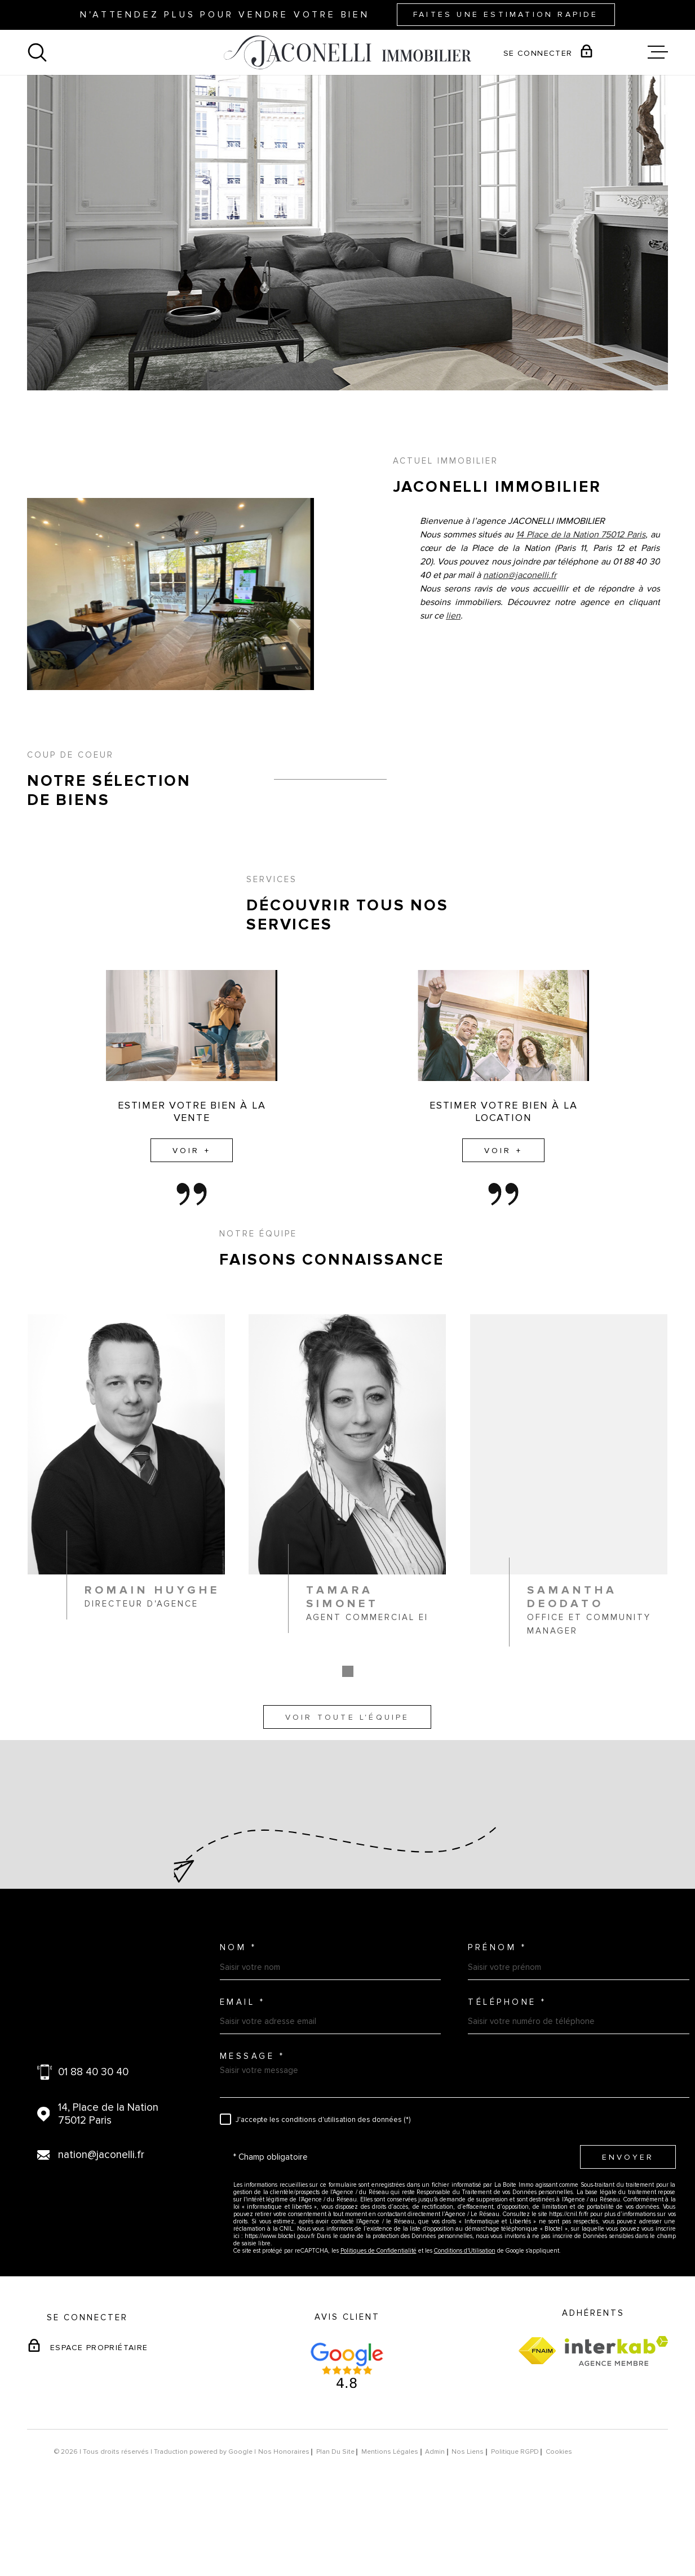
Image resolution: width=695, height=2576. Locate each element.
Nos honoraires (283, 2523)
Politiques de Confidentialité (378, 2321)
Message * (252, 2127)
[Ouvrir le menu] (658, 52)
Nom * (238, 2018)
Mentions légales (389, 2523)
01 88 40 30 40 (93, 2143)
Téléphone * (507, 2073)
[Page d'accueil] (348, 52)
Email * (242, 2073)
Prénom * (497, 2018)
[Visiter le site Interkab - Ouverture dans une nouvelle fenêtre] (616, 2422)
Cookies (559, 2523)
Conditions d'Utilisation (464, 2321)
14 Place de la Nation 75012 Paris (580, 620)
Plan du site (335, 2523)
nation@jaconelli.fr (519, 660)
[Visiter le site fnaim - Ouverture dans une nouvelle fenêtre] (537, 2421)
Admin (435, 2523)
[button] (347, 1757)
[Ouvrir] (37, 52)
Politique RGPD (515, 2523)
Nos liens (467, 2523)
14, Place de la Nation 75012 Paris (108, 2185)
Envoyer (627, 2227)
